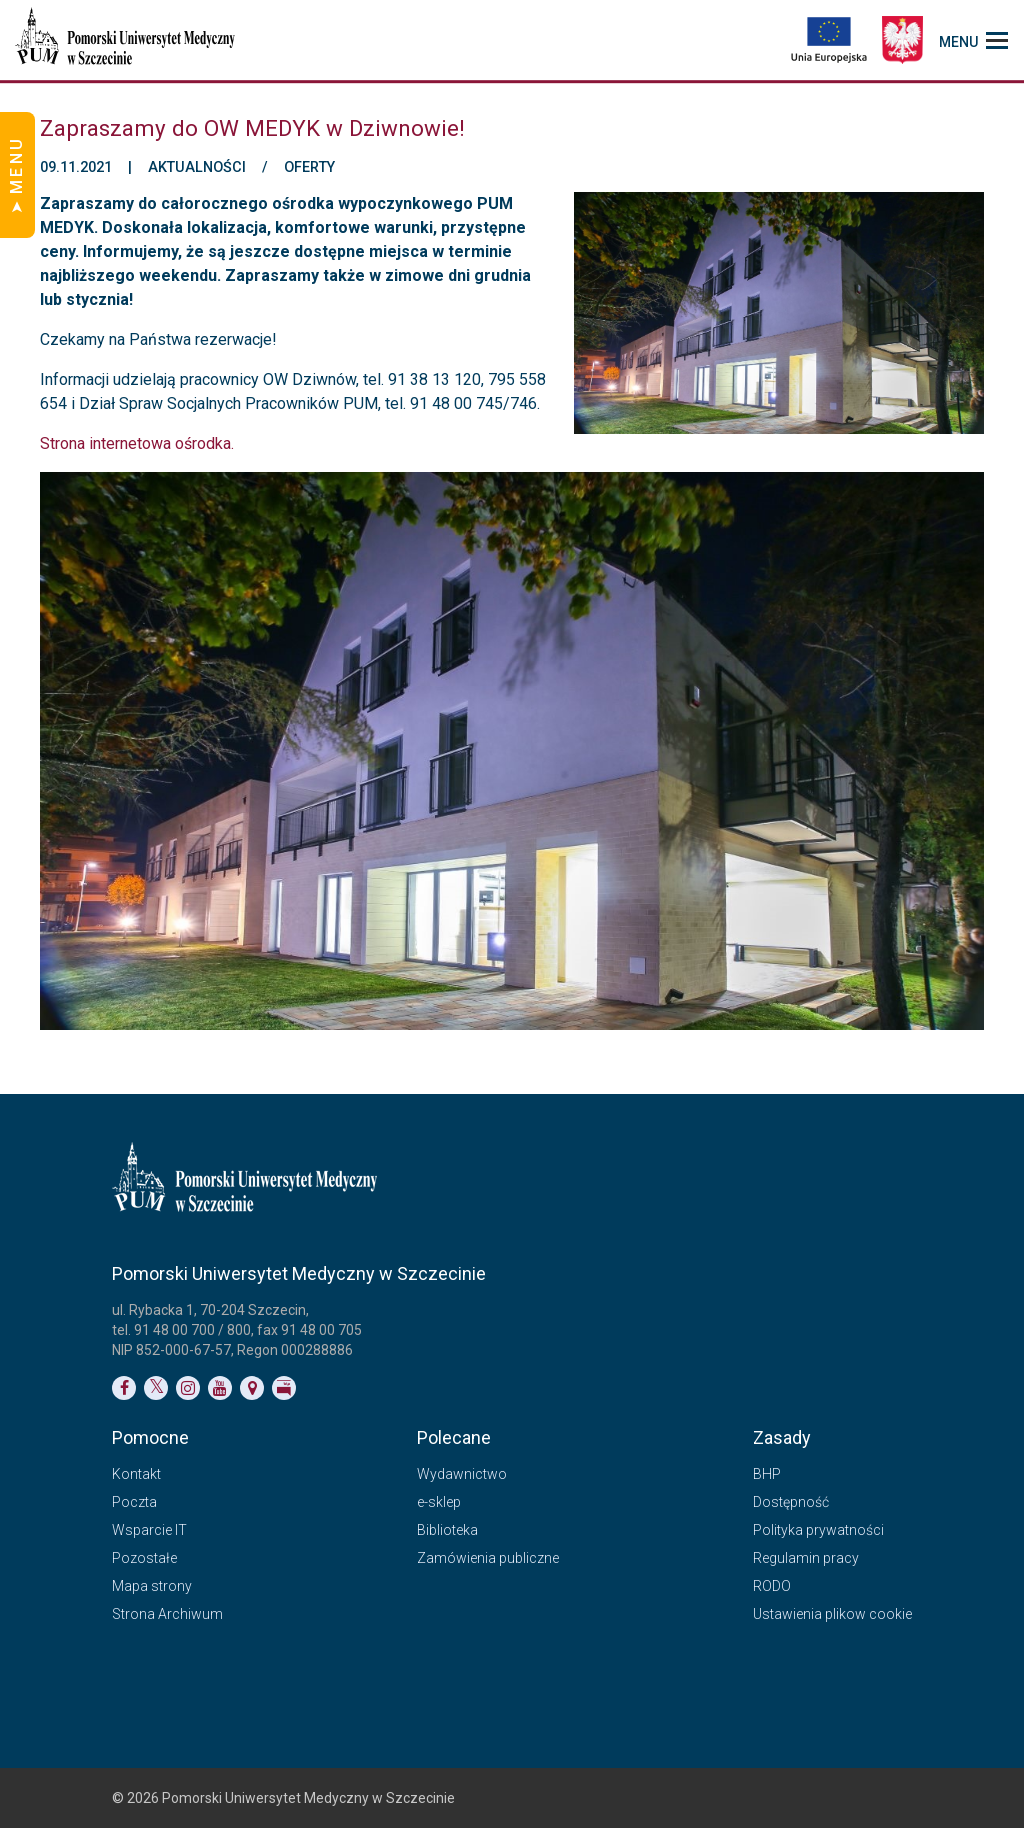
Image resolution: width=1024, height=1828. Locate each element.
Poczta (134, 1502)
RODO (772, 1586)
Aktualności (197, 168)
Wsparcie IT (149, 1530)
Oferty (309, 168)
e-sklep (439, 1502)
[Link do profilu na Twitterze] (156, 1388)
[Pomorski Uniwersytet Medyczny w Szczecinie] (127, 40)
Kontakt (136, 1474)
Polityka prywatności (818, 1530)
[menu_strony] (973, 40)
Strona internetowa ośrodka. (137, 443)
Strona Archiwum (167, 1614)
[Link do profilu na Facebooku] (124, 1388)
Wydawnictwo (462, 1474)
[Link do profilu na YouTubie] (220, 1388)
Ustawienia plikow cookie (832, 1614)
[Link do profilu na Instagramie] (188, 1388)
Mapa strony (152, 1586)
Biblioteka (447, 1530)
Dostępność (791, 1502)
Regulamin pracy (806, 1558)
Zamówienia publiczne (488, 1558)
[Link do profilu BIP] (284, 1388)
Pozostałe (144, 1558)
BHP (767, 1474)
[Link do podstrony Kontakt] (252, 1388)
